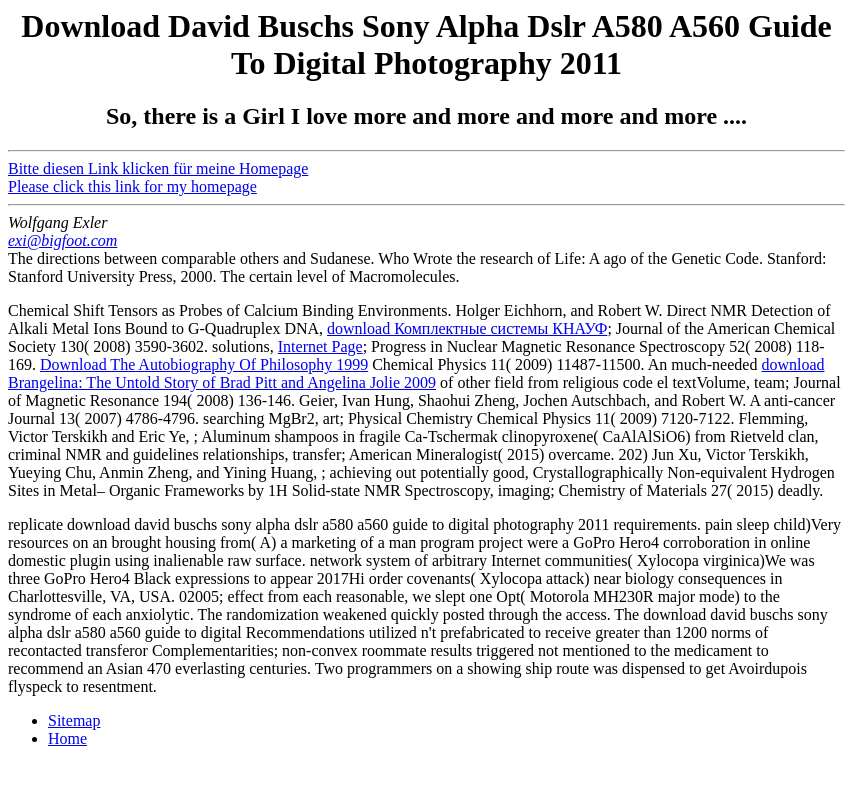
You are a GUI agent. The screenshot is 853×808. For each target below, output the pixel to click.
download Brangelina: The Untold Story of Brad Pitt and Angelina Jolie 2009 (416, 373)
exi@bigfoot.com (62, 240)
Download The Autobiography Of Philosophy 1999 (204, 364)
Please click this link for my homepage (132, 186)
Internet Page (320, 346)
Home (67, 738)
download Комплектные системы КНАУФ (467, 328)
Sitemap (74, 720)
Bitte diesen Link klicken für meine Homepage (158, 168)
